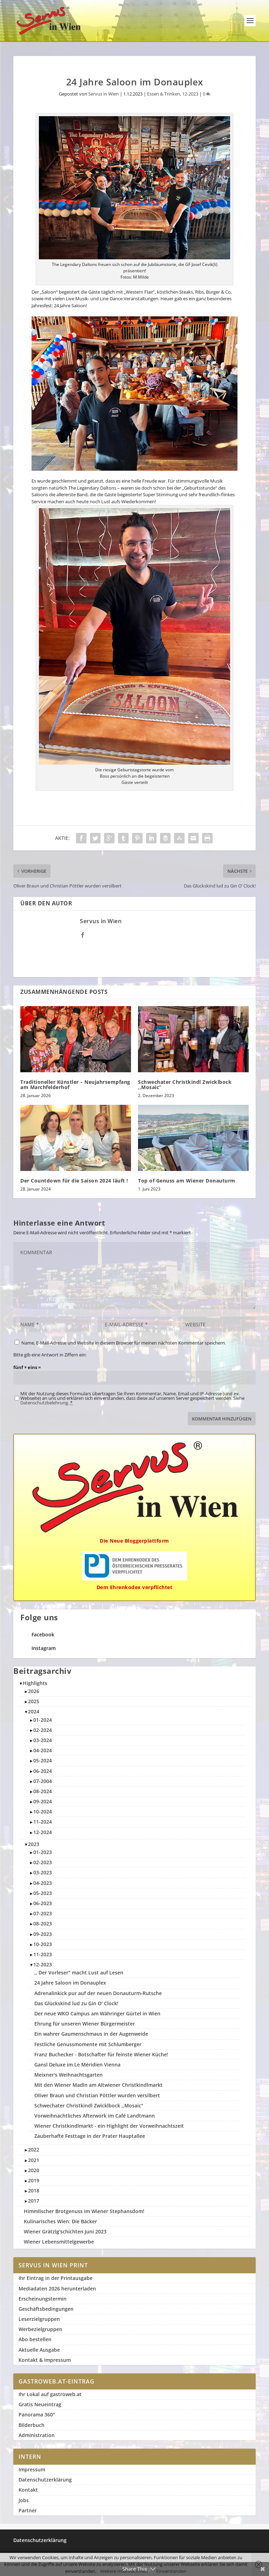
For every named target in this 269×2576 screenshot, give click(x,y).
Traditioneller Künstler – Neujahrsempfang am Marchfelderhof (75, 1084)
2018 (33, 2190)
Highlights (35, 1683)
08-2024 (42, 1791)
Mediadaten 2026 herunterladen (57, 2288)
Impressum (32, 2469)
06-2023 (42, 1903)
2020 (33, 2170)
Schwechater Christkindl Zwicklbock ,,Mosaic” (185, 1084)
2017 (33, 2200)
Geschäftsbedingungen (46, 2308)
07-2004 (42, 1781)
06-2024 (42, 1771)
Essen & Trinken (163, 94)
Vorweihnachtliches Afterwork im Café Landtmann (94, 2115)
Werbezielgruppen (40, 2329)
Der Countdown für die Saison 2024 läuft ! (74, 1180)
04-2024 (42, 1750)
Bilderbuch (31, 2425)
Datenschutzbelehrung (44, 1402)
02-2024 (42, 1730)
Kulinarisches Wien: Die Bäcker (60, 2221)
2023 (33, 1844)
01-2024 (42, 1720)
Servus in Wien (103, 94)
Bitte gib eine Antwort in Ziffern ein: (50, 1355)
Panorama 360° (37, 2414)
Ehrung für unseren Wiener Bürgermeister (84, 2023)
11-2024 (42, 1821)
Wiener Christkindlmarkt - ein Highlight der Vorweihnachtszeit (109, 2125)
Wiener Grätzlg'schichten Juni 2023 (65, 2231)
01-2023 (42, 1852)
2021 (33, 2160)
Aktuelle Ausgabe (39, 2349)
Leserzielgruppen (39, 2319)
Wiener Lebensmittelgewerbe (59, 2241)
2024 (33, 1711)
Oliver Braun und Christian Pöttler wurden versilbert (97, 2095)
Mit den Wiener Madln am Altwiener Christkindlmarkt (98, 2085)
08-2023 (42, 1923)
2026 (33, 1691)
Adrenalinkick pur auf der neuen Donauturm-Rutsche (98, 1993)
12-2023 (190, 94)
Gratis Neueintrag (40, 2404)
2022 (33, 2149)
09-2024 (42, 1801)
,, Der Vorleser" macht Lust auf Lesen (78, 1972)
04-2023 (42, 1883)
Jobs (24, 2500)
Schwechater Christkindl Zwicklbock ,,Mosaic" (88, 2105)
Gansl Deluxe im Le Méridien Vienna (77, 2064)
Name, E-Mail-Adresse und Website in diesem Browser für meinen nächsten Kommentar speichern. (123, 1343)
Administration (37, 2435)
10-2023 (42, 1944)
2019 (33, 2180)
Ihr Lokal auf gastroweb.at (50, 2394)
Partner (28, 2510)
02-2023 (42, 1862)
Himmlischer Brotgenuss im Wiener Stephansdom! (84, 2211)
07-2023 (42, 1913)
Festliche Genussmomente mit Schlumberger (88, 2044)
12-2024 (42, 1832)
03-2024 (42, 1740)
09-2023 (42, 1934)
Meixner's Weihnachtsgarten (68, 2074)
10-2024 (42, 1811)
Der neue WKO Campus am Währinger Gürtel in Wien (97, 2013)
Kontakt (28, 2489)
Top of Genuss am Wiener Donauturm (186, 1180)
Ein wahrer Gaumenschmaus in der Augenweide (91, 2033)
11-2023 (42, 1954)
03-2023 (42, 1872)
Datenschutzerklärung (45, 2479)
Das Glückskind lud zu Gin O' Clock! (76, 2003)
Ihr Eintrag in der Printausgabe (55, 2278)
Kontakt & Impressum (45, 2360)
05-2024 (42, 1760)
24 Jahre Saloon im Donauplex (70, 1982)
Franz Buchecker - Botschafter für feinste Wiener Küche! (101, 2054)
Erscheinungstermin (43, 2298)
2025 (33, 1701)
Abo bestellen (35, 2339)
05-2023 (42, 1893)
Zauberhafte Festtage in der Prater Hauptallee (89, 2136)
